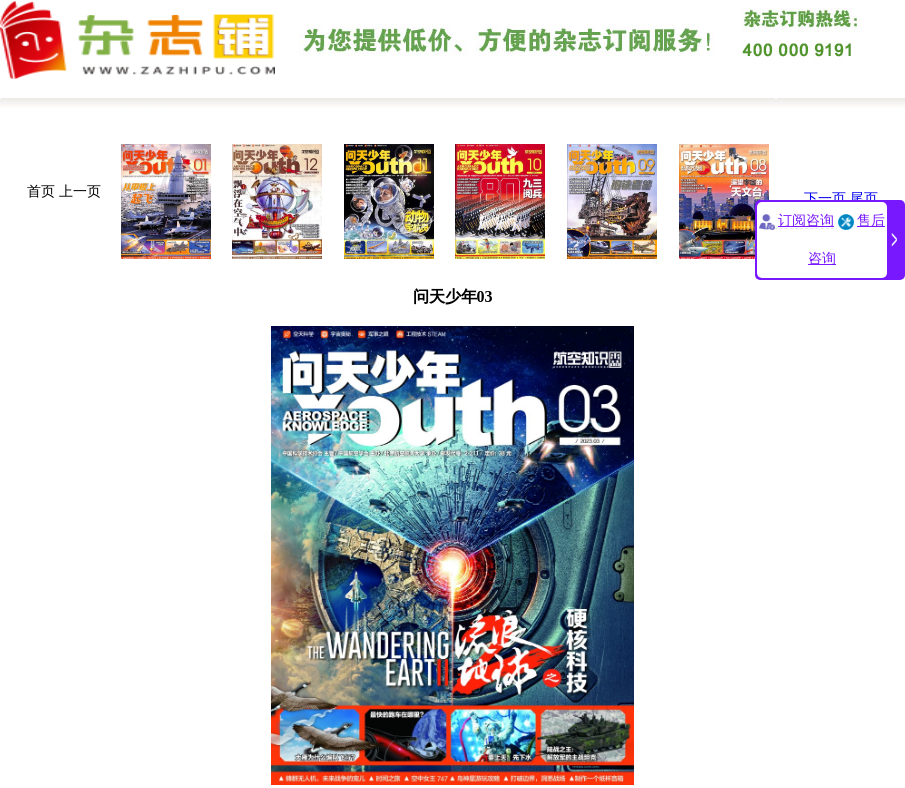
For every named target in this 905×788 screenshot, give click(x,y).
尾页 (864, 198)
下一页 (825, 198)
